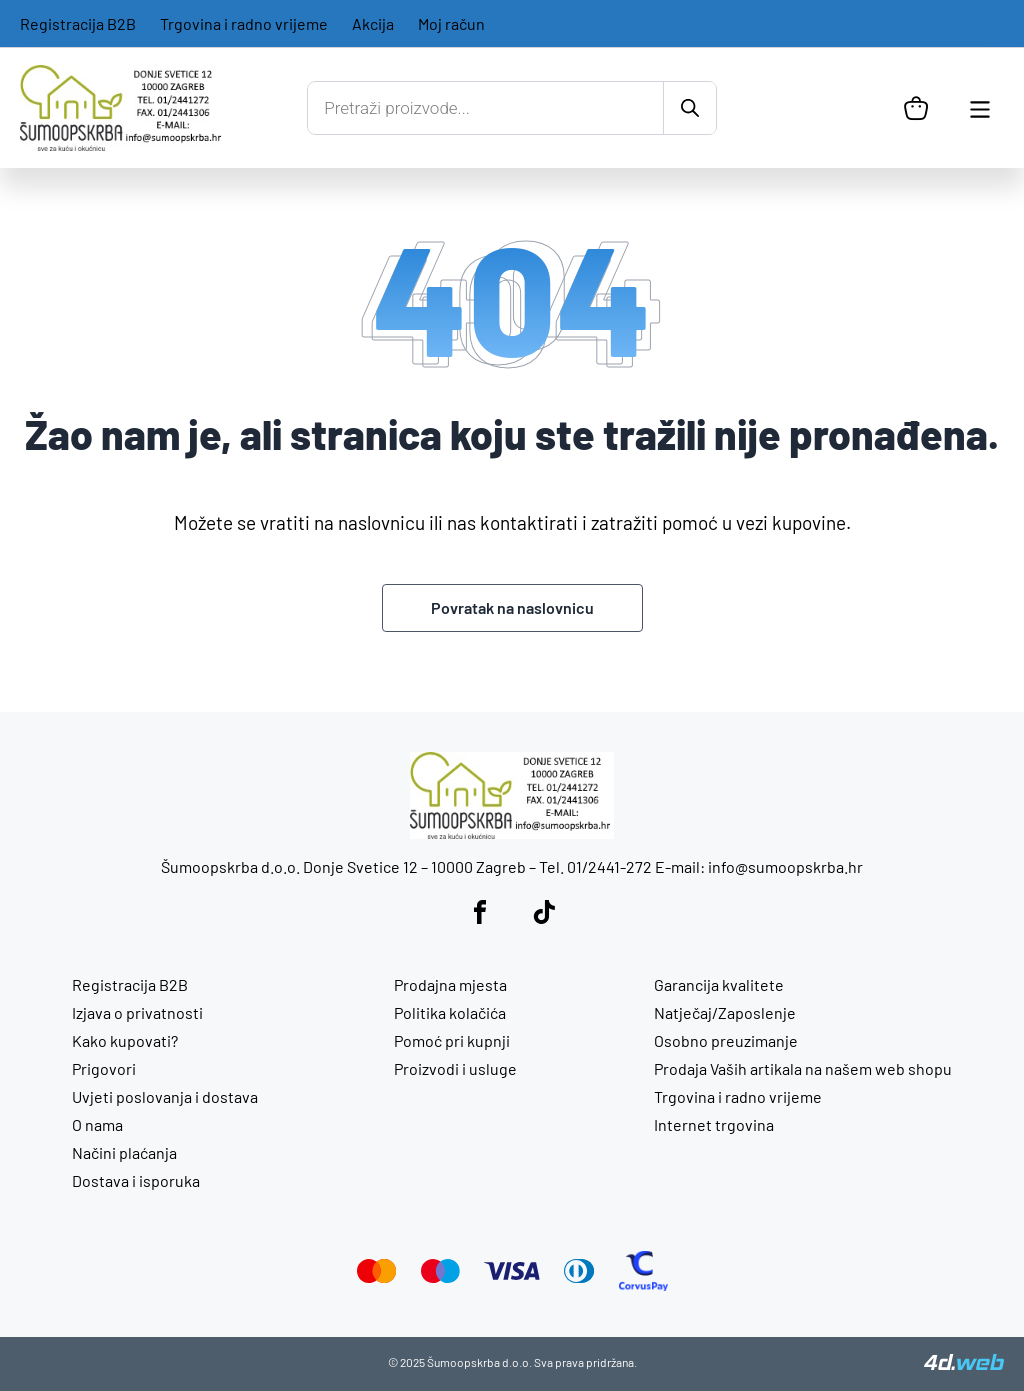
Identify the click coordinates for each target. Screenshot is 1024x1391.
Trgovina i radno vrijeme (244, 23)
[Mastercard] (377, 1276)
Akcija (373, 23)
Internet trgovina (714, 1124)
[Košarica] (916, 108)
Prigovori (104, 1068)
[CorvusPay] (643, 1284)
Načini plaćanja (124, 1152)
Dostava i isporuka (136, 1180)
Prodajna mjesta (450, 984)
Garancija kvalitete (719, 984)
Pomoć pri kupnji (452, 1040)
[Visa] (512, 1273)
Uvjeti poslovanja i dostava (165, 1096)
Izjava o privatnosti (137, 1012)
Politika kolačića (450, 1012)
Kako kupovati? (125, 1040)
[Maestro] (440, 1276)
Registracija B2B (78, 23)
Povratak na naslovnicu (512, 607)
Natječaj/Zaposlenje (725, 1012)
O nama (97, 1124)
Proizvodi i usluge (455, 1068)
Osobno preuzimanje (726, 1040)
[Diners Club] (579, 1276)
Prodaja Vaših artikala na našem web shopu (803, 1068)
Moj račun (451, 23)
